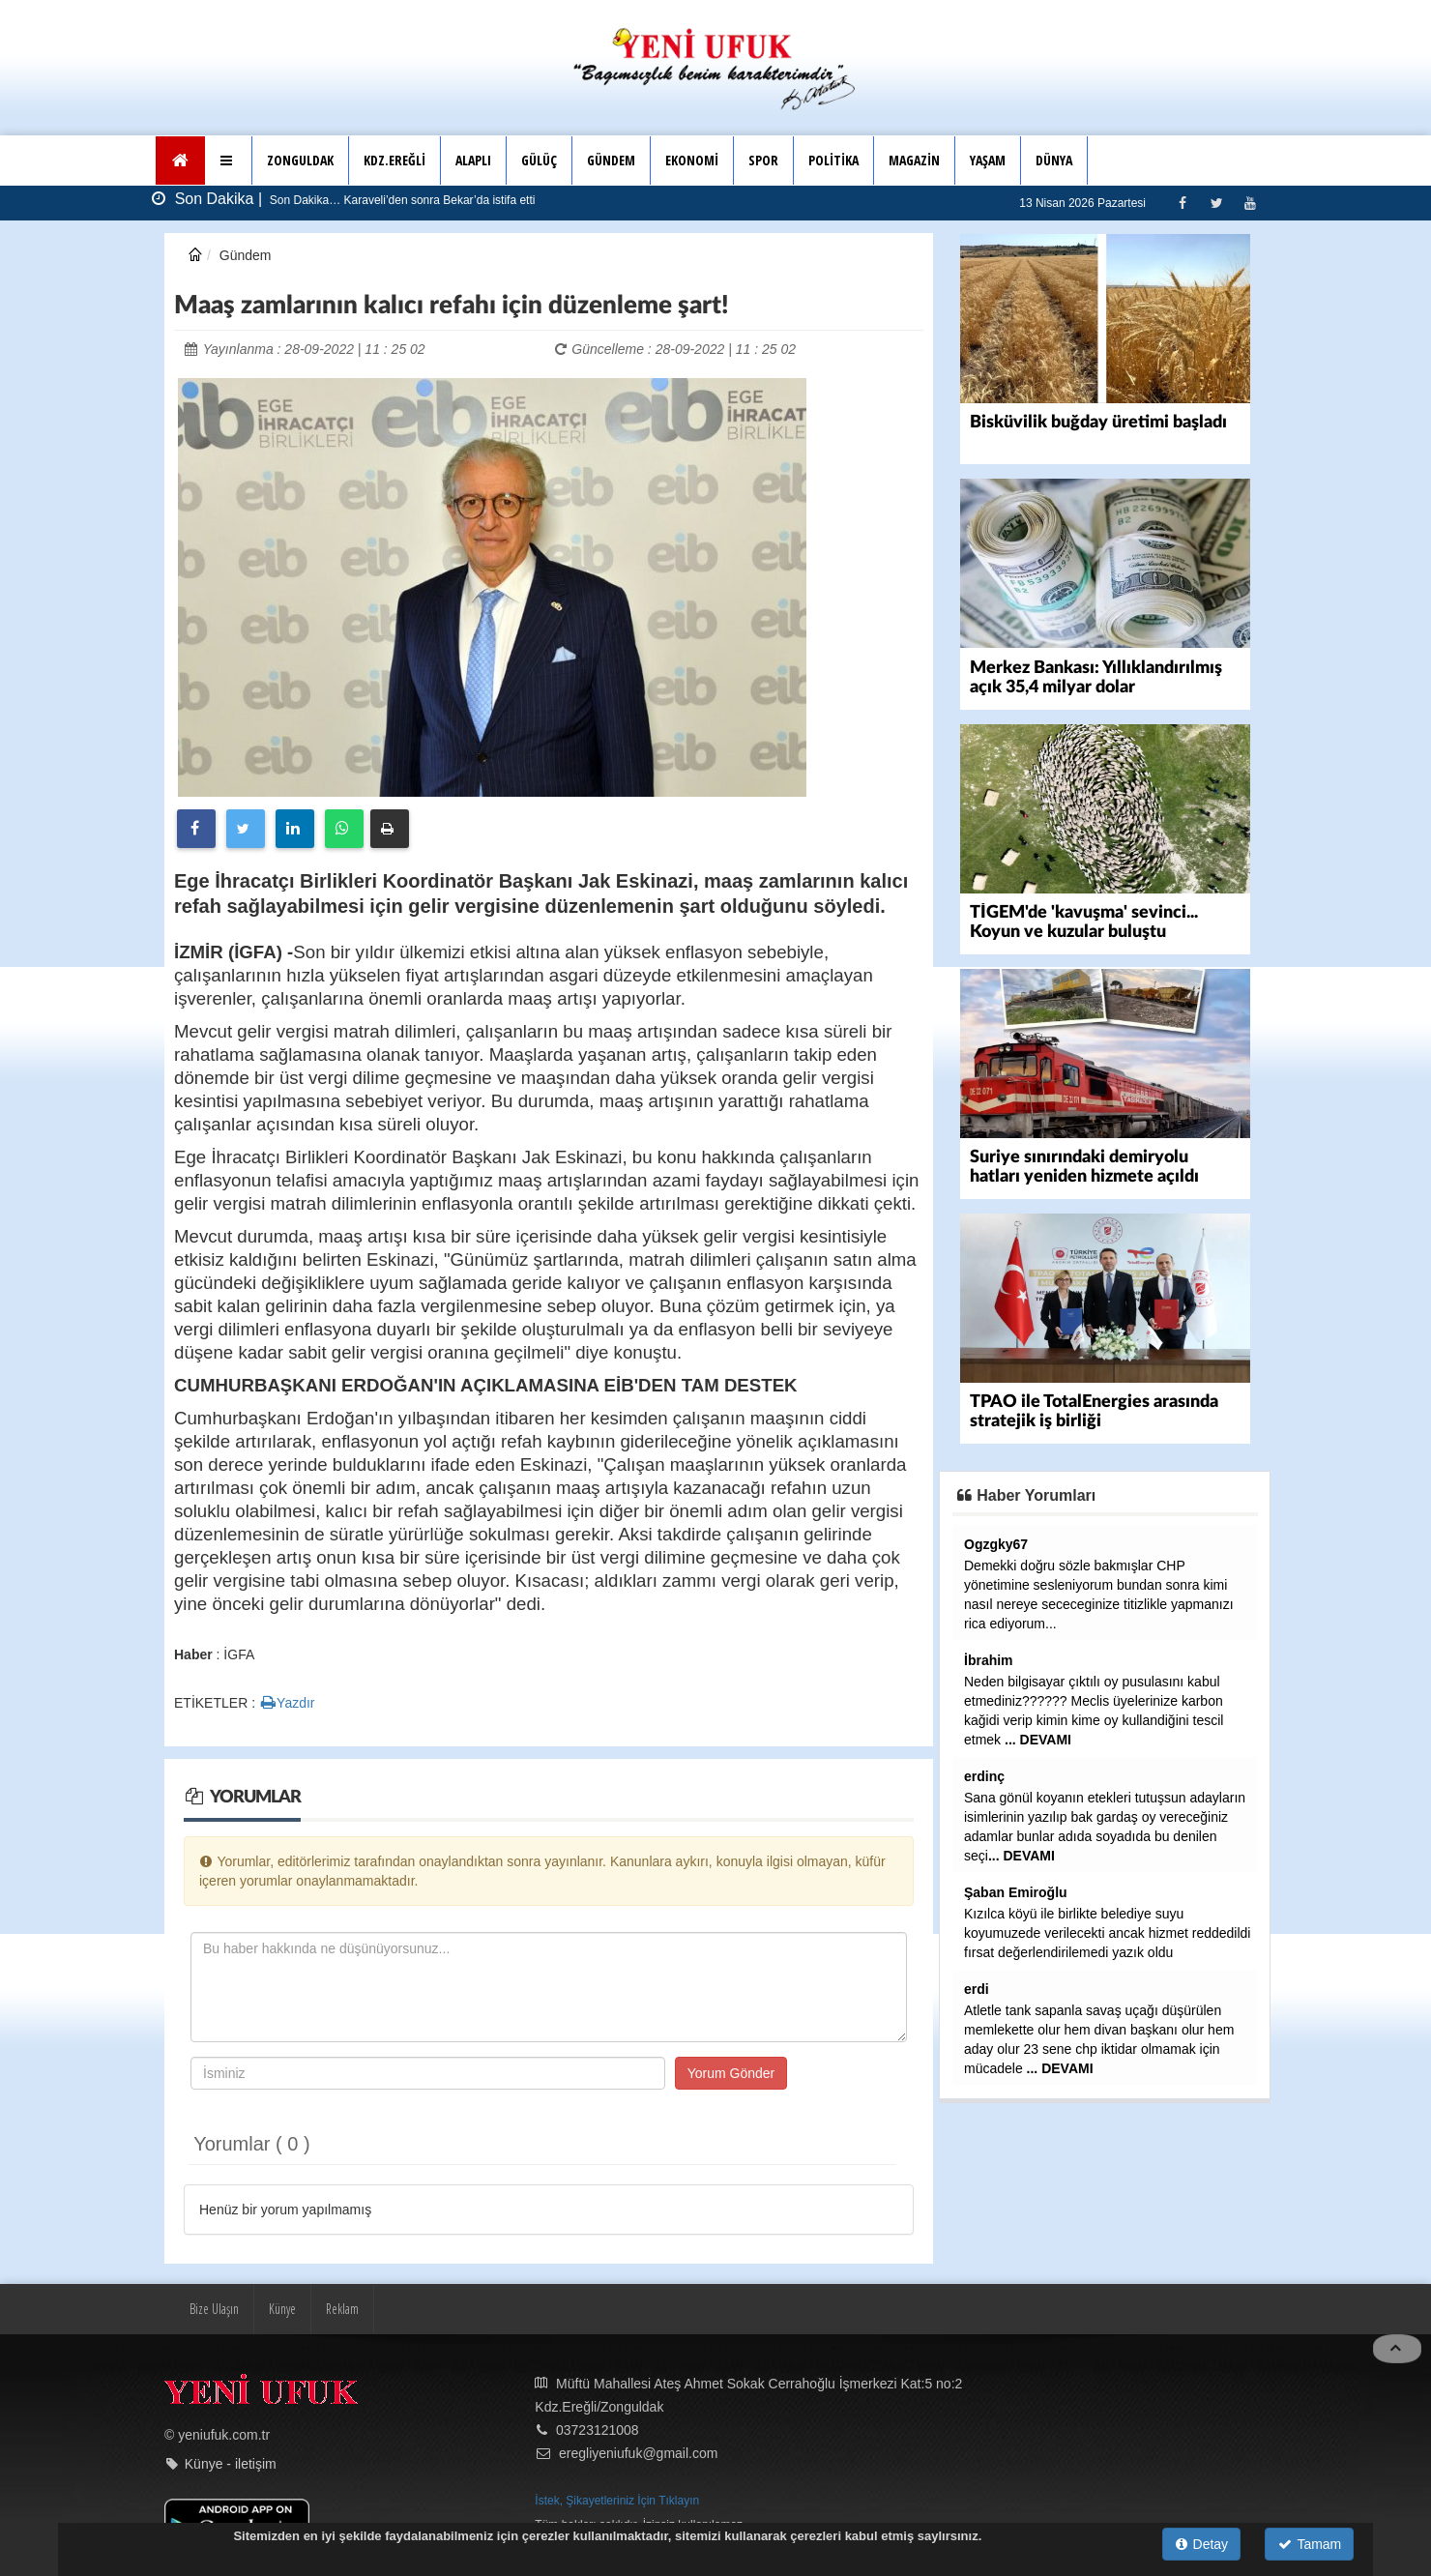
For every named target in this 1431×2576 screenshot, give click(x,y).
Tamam (1309, 2544)
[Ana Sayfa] (180, 160)
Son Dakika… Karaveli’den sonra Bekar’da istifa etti (401, 200)
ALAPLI (473, 160)
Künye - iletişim (231, 2464)
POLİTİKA (833, 160)
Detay (1202, 2544)
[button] (228, 160)
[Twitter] (1216, 203)
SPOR (763, 160)
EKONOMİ (691, 160)
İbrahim (988, 1660)
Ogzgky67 (996, 1544)
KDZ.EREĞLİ (394, 160)
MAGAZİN (914, 160)
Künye (282, 2308)
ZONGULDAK (300, 160)
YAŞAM (988, 160)
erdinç (984, 1776)
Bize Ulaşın (214, 2308)
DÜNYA (1054, 160)
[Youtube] (1250, 203)
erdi (976, 1989)
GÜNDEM (611, 160)
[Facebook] (1182, 203)
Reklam (342, 2308)
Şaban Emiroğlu (1015, 1892)
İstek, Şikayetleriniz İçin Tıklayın (617, 2500)
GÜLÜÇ (539, 160)
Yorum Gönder (731, 2073)
